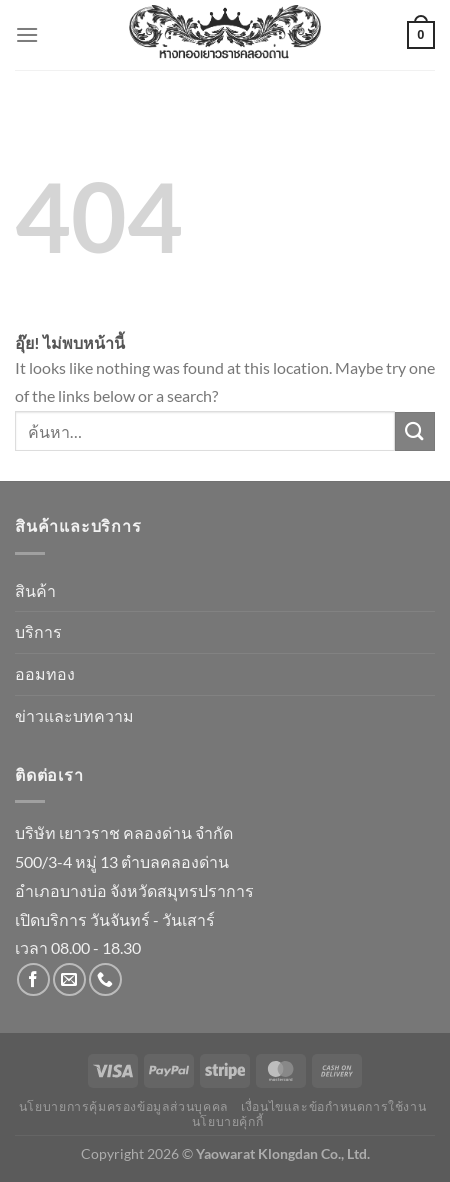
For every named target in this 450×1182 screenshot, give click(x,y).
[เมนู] (27, 34)
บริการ (38, 631)
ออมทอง (45, 673)
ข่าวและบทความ (74, 715)
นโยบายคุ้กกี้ (228, 1121)
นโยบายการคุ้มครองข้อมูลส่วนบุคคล (124, 1106)
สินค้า (35, 590)
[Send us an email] (69, 979)
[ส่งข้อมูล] (415, 431)
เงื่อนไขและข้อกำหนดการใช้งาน (333, 1106)
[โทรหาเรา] (105, 979)
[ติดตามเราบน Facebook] (33, 979)
